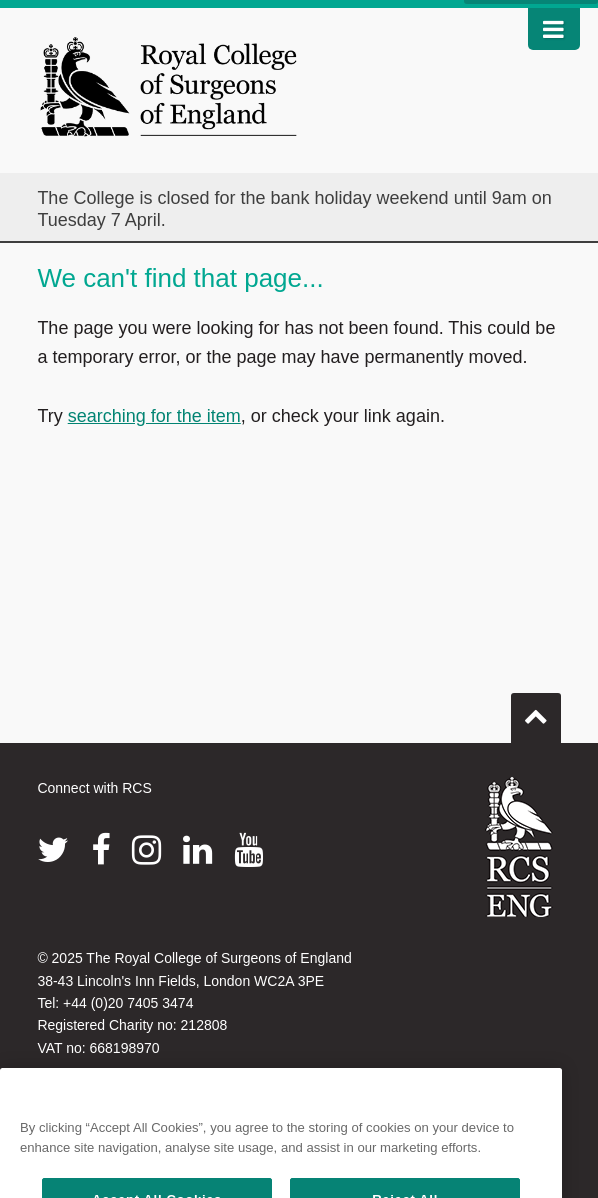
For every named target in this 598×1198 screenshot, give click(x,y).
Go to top (536, 710)
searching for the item (154, 416)
